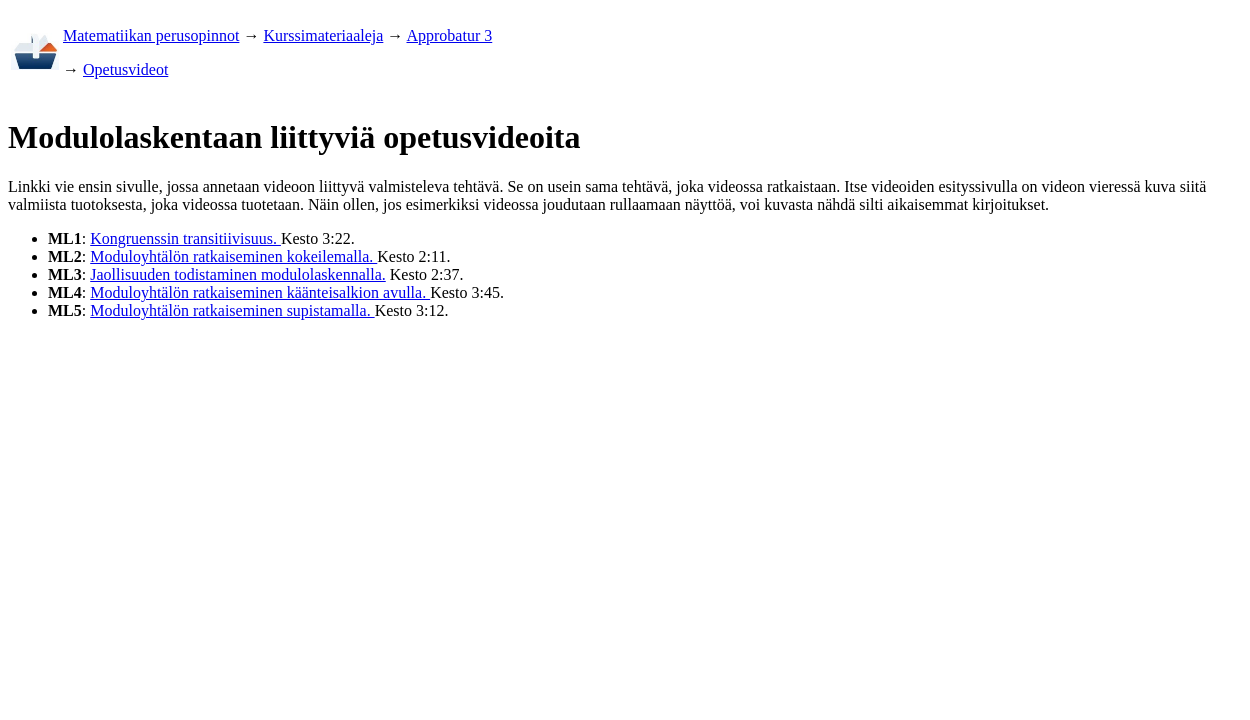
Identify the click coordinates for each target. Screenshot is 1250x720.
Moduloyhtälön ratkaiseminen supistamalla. (232, 310)
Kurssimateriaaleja (323, 35)
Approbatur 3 (449, 35)
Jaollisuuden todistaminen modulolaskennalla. (238, 274)
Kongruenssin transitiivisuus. (185, 238)
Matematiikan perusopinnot (151, 35)
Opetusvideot (125, 69)
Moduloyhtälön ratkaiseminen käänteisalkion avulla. (260, 292)
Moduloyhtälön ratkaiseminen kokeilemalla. (233, 256)
